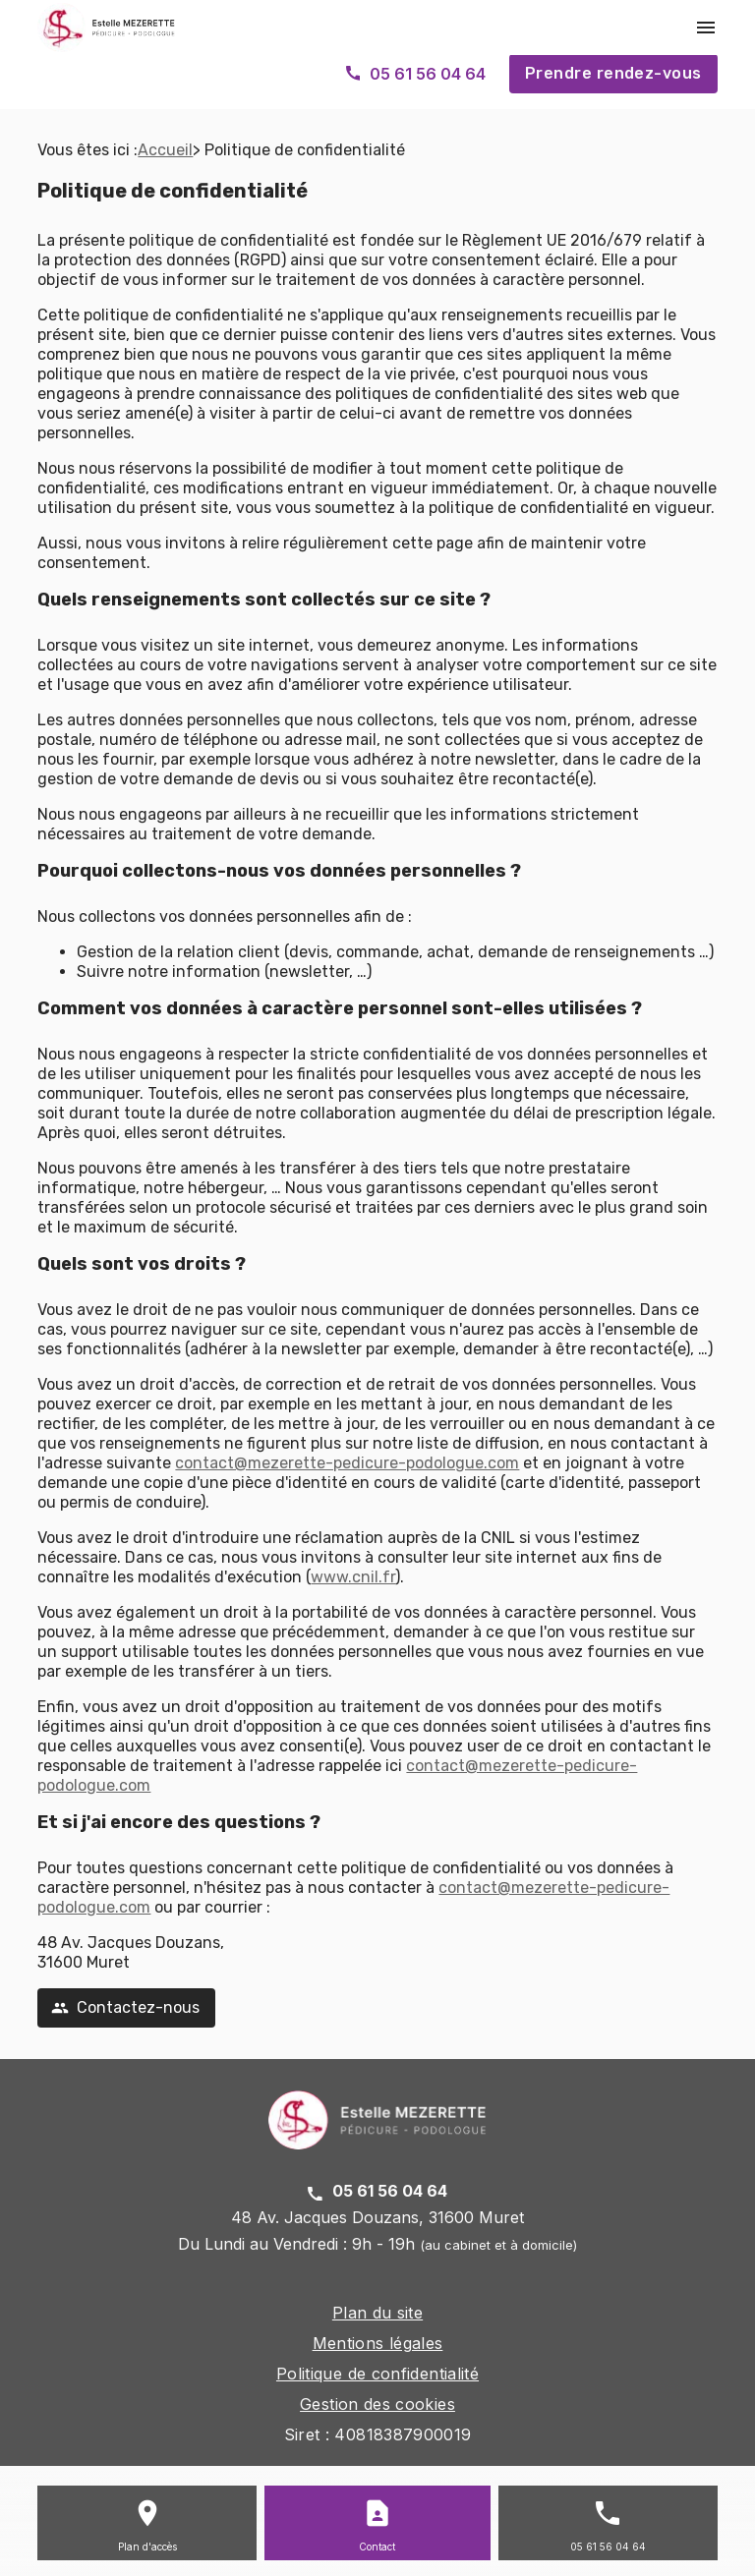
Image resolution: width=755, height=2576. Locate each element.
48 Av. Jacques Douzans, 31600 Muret (377, 2217)
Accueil (165, 150)
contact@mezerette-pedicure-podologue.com (347, 1463)
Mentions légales (378, 2343)
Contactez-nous (125, 2007)
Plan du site (377, 2312)
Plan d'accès (147, 2546)
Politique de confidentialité (377, 2373)
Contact (377, 2546)
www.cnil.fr (353, 1577)
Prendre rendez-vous (613, 73)
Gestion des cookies (377, 2404)
